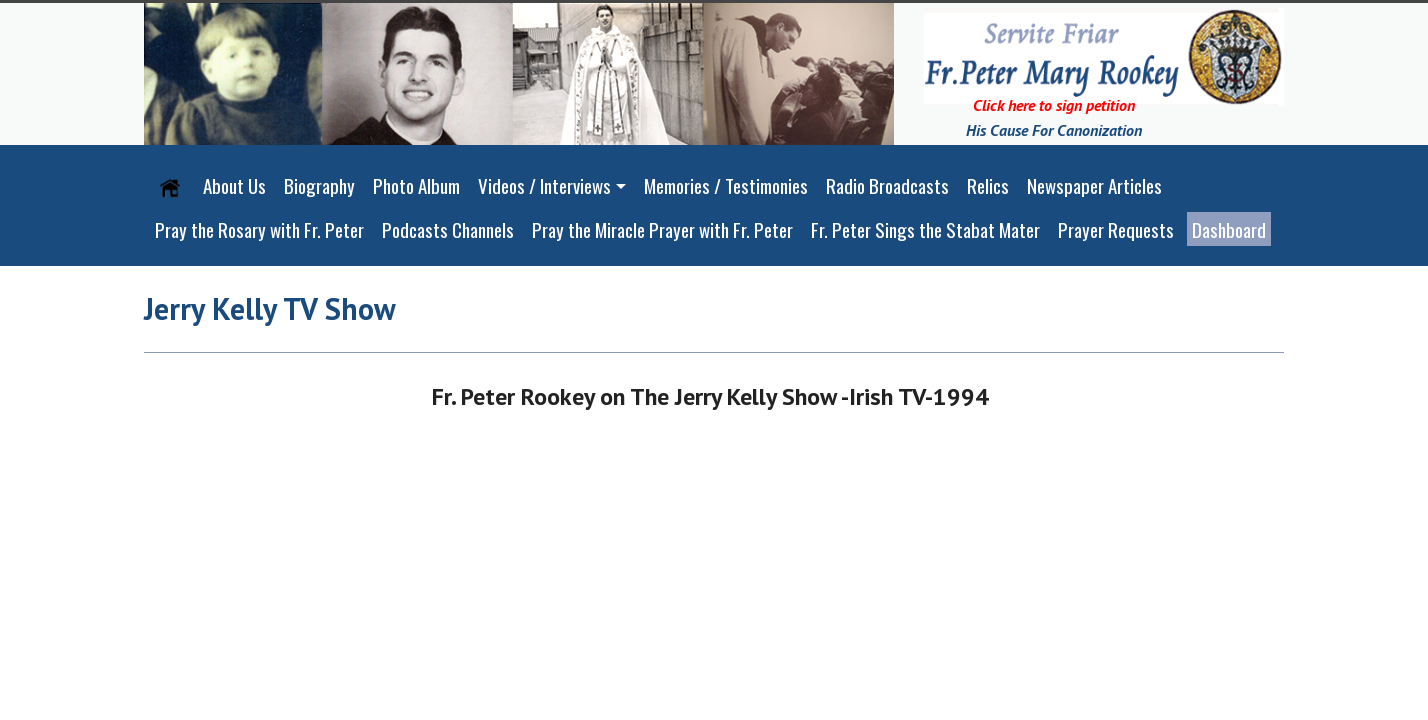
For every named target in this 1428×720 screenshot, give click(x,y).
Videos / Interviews (544, 185)
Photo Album (416, 185)
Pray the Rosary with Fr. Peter (259, 229)
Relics (988, 185)
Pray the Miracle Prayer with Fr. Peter (662, 229)
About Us (234, 185)
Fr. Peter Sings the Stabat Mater (925, 229)
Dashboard (1229, 229)
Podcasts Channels (448, 229)
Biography (319, 185)
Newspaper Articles (1094, 185)
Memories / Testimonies (726, 185)
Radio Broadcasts (887, 185)
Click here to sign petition (1054, 105)
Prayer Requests (1116, 229)
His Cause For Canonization (1054, 130)
